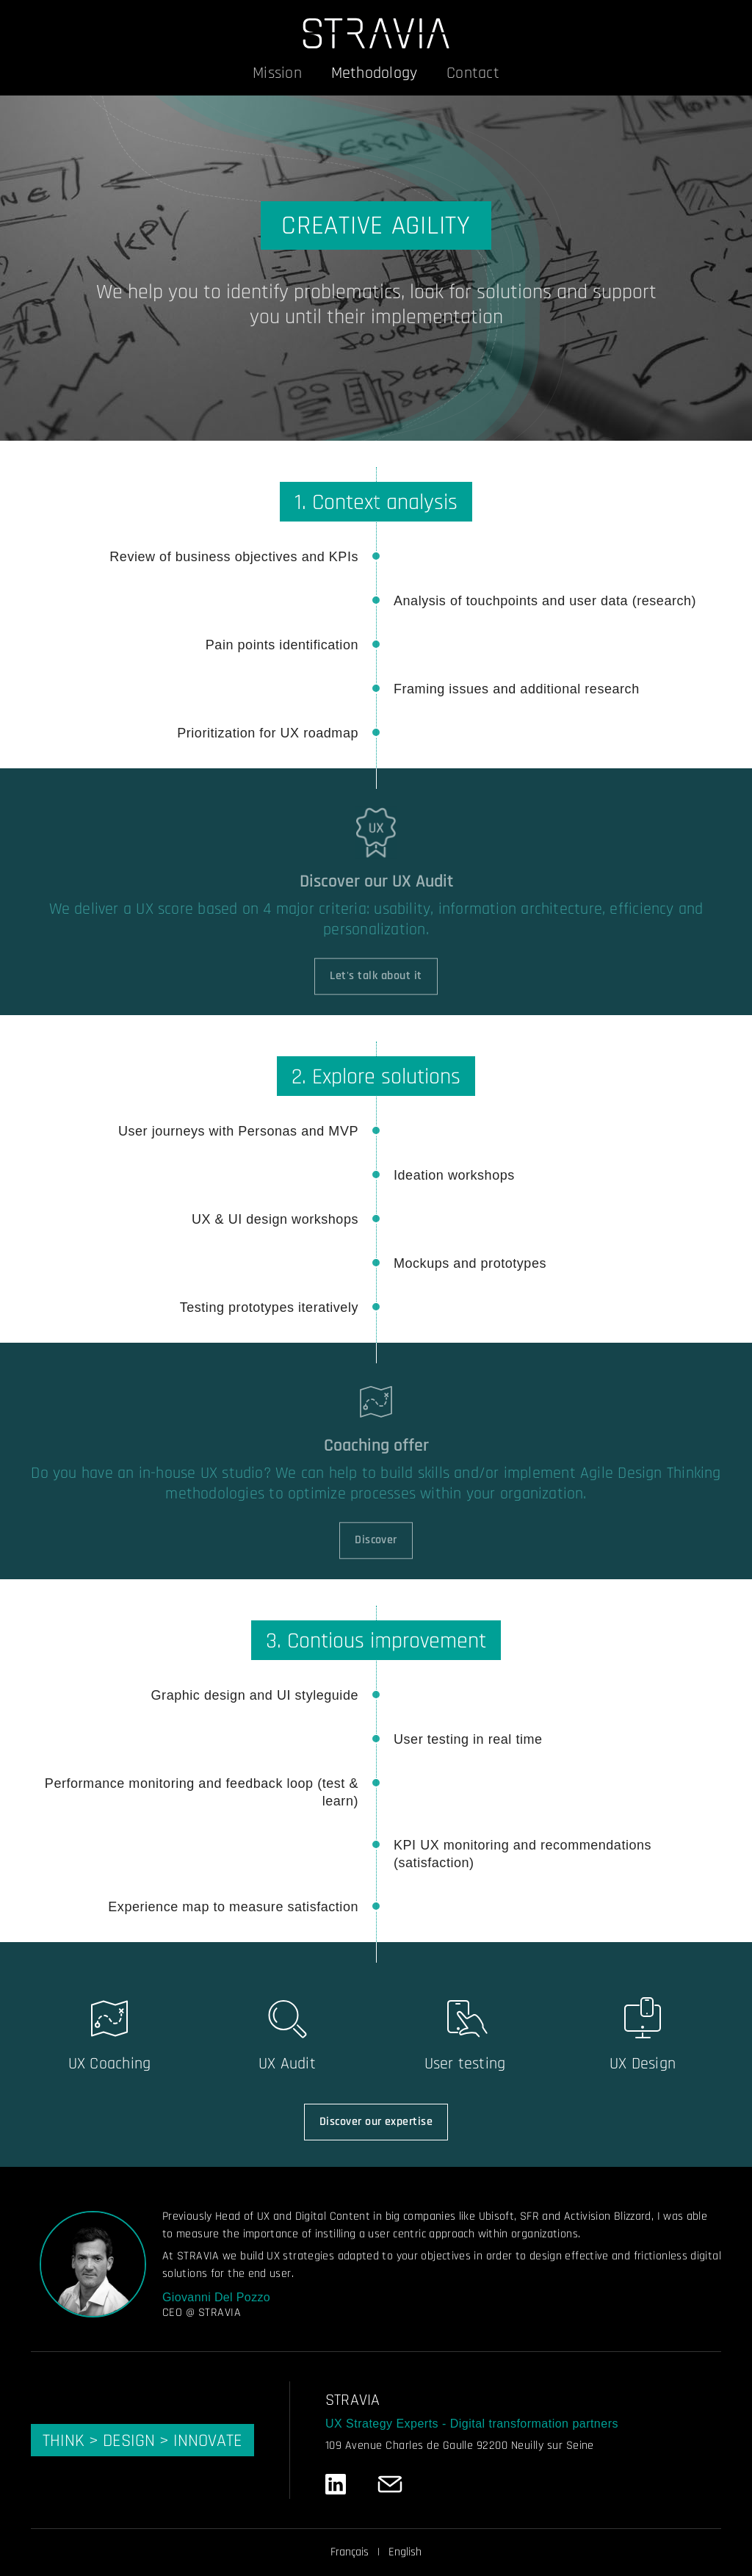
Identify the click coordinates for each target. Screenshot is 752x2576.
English (405, 2552)
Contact (472, 73)
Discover (376, 1549)
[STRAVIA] (376, 33)
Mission (277, 73)
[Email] (390, 2484)
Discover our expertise (376, 2121)
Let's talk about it (376, 985)
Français (349, 2552)
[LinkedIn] (335, 2484)
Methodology (374, 73)
